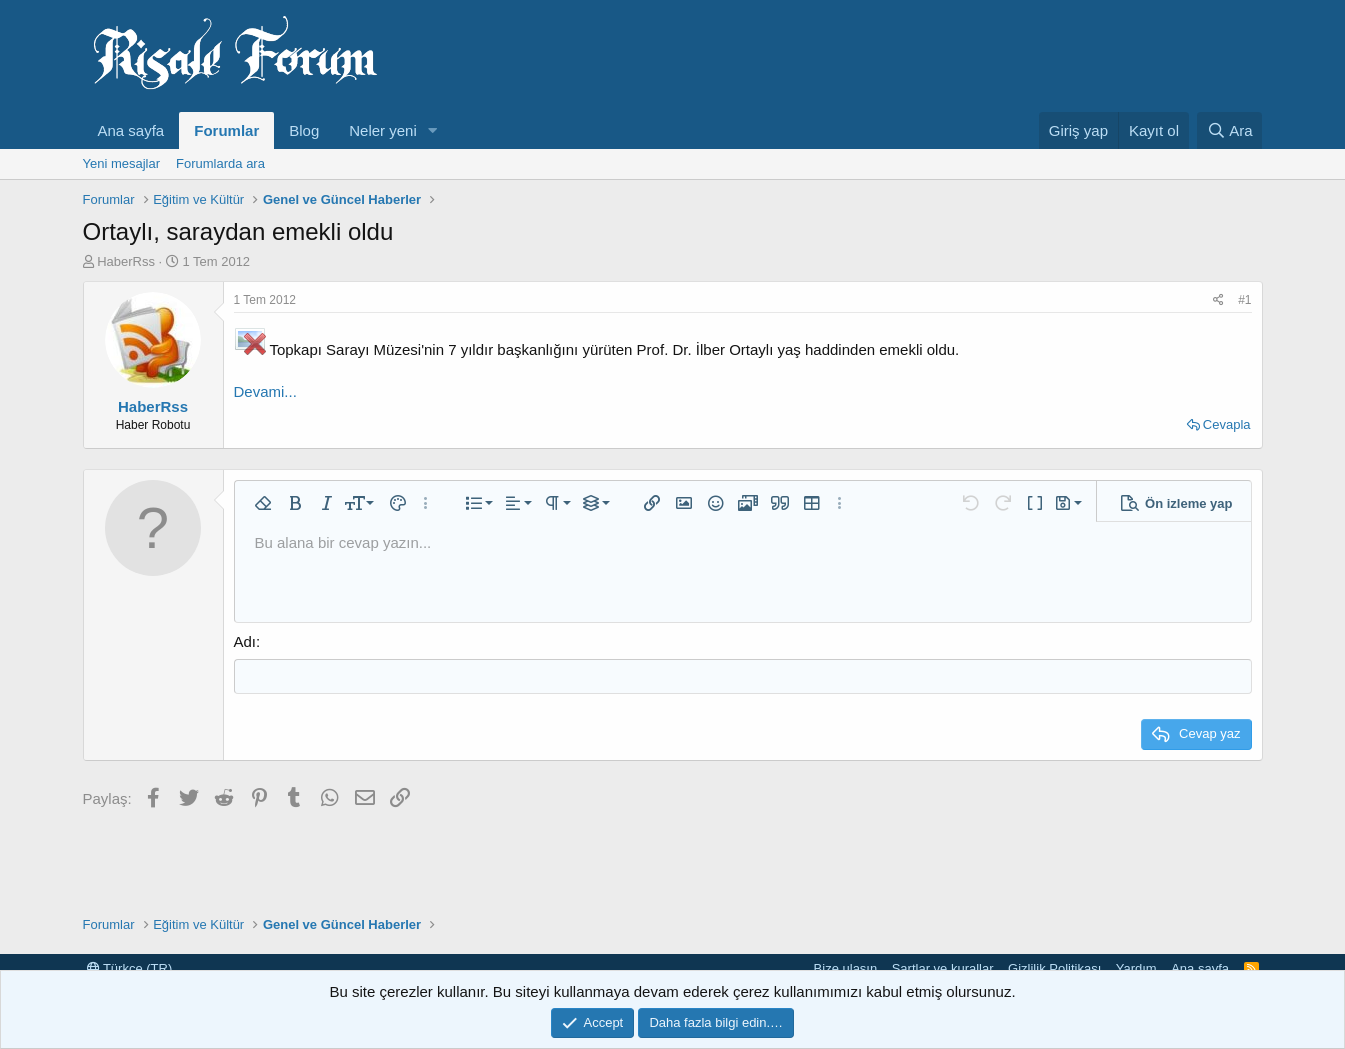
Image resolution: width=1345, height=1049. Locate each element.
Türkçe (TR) (130, 968)
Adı (245, 641)
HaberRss (126, 261)
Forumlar (226, 130)
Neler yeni (383, 130)
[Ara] (1230, 130)
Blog (304, 130)
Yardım (1136, 968)
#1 (1244, 300)
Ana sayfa (131, 130)
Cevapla (1227, 424)
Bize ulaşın (846, 968)
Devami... (265, 391)
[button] (433, 130)
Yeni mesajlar (122, 163)
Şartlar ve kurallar (943, 968)
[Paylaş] (1218, 300)
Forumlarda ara (220, 163)
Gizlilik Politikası (1054, 968)
